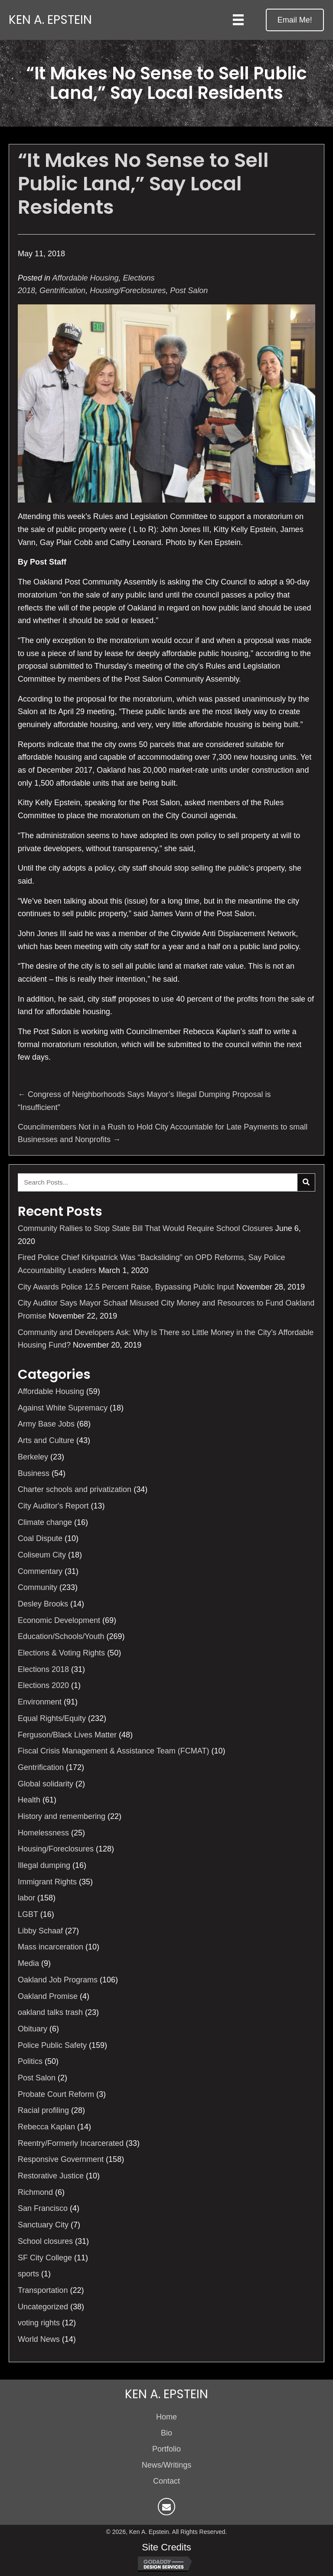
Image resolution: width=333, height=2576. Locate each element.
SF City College (45, 2257)
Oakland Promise (48, 1996)
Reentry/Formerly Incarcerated (71, 2143)
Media (28, 1963)
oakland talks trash (50, 2012)
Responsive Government (61, 2159)
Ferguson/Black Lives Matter (67, 1734)
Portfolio (166, 2449)
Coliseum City (42, 1555)
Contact (166, 2481)
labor (26, 1898)
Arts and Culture (46, 1440)
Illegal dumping (44, 1865)
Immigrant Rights (47, 1881)
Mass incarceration (50, 1947)
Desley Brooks (43, 1604)
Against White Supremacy (63, 1408)
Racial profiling (43, 2110)
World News (39, 2339)
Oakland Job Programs (58, 1979)
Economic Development (59, 1620)
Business (33, 1473)
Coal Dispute (40, 1538)
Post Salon (189, 290)
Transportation (43, 2290)
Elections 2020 (43, 1685)
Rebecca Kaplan (46, 2126)
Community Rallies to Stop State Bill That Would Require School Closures (145, 1228)
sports (28, 2273)
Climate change (45, 1522)
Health (29, 1800)
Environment (40, 1702)
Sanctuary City (43, 2224)
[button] (295, 20)
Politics (30, 2061)
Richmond (35, 2192)
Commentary (40, 1571)
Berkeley (33, 1457)
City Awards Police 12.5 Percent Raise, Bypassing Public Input (126, 1287)
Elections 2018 (43, 1669)
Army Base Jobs (46, 1424)
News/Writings (167, 2465)
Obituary (32, 2028)
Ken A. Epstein (50, 20)
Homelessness (43, 1832)
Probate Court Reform (56, 2094)
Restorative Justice (51, 2175)
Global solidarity (45, 1783)
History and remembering (61, 1816)
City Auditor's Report (53, 1506)
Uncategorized (43, 2306)
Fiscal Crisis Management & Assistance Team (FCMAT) (113, 1751)
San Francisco (43, 2208)
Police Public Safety (52, 2045)
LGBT (28, 1914)
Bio (166, 2433)
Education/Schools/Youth (61, 1636)
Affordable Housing (85, 278)
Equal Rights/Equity (52, 1718)
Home (166, 2417)
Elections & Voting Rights (61, 1653)
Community (37, 1587)
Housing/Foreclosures (128, 290)
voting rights (39, 2322)
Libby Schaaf (40, 1930)
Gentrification (62, 290)
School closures (45, 2241)
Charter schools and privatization (74, 1489)
